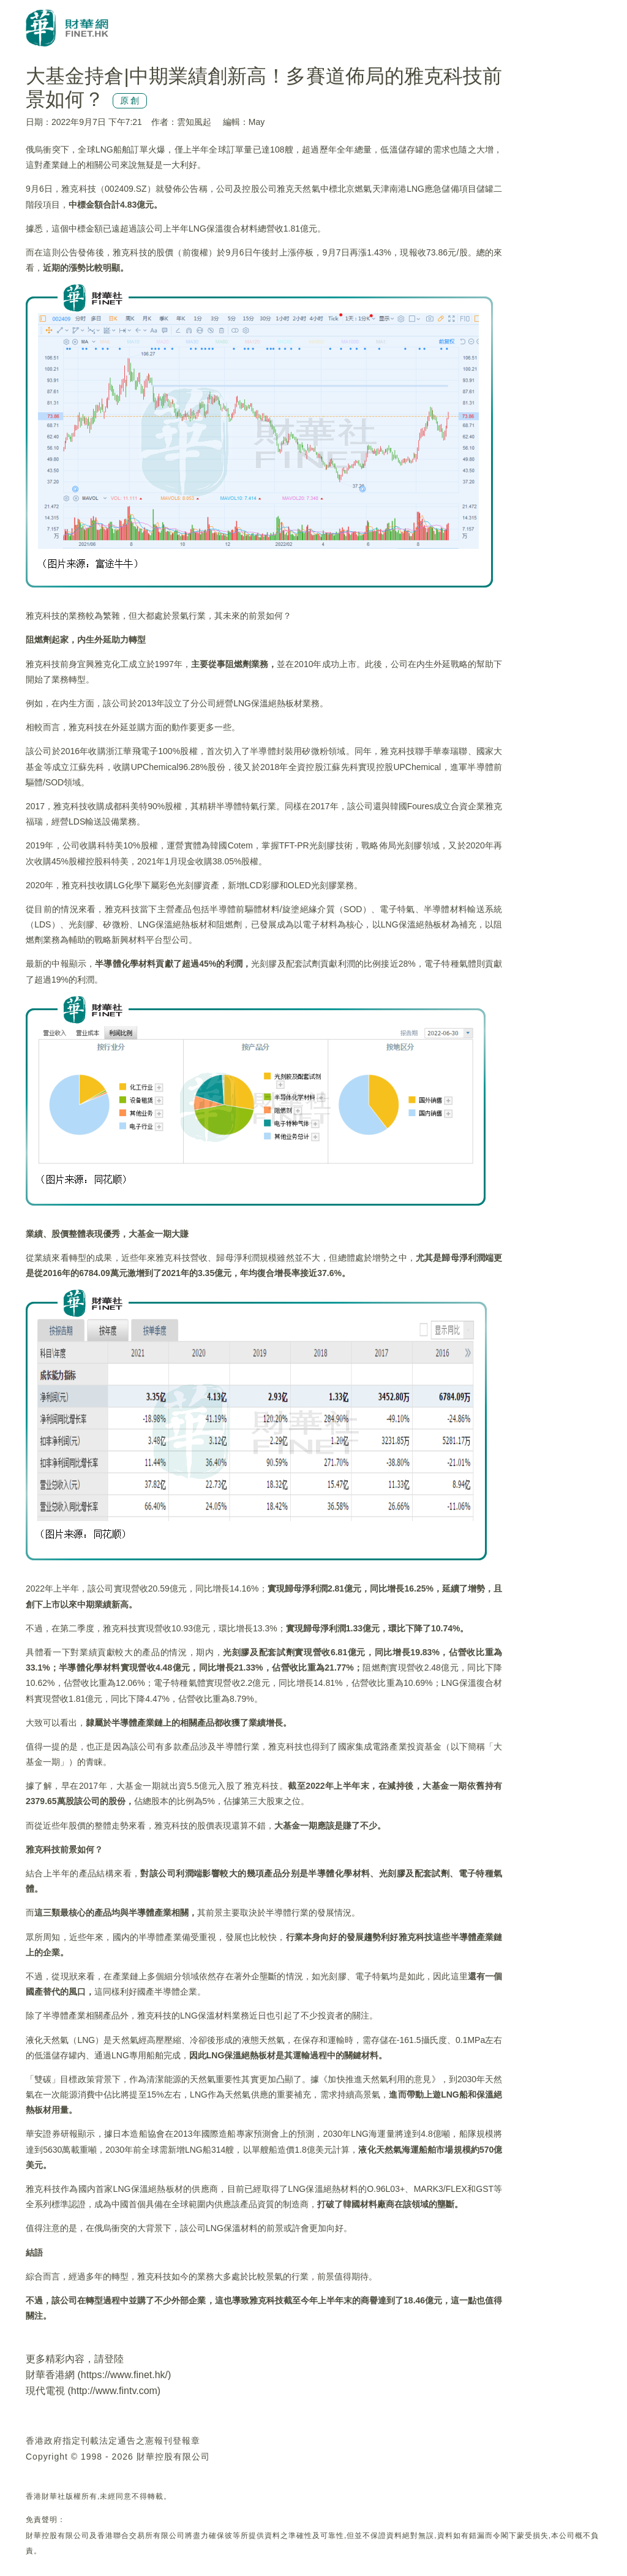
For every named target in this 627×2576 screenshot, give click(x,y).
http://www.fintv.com (114, 2390)
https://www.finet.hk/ (124, 2375)
